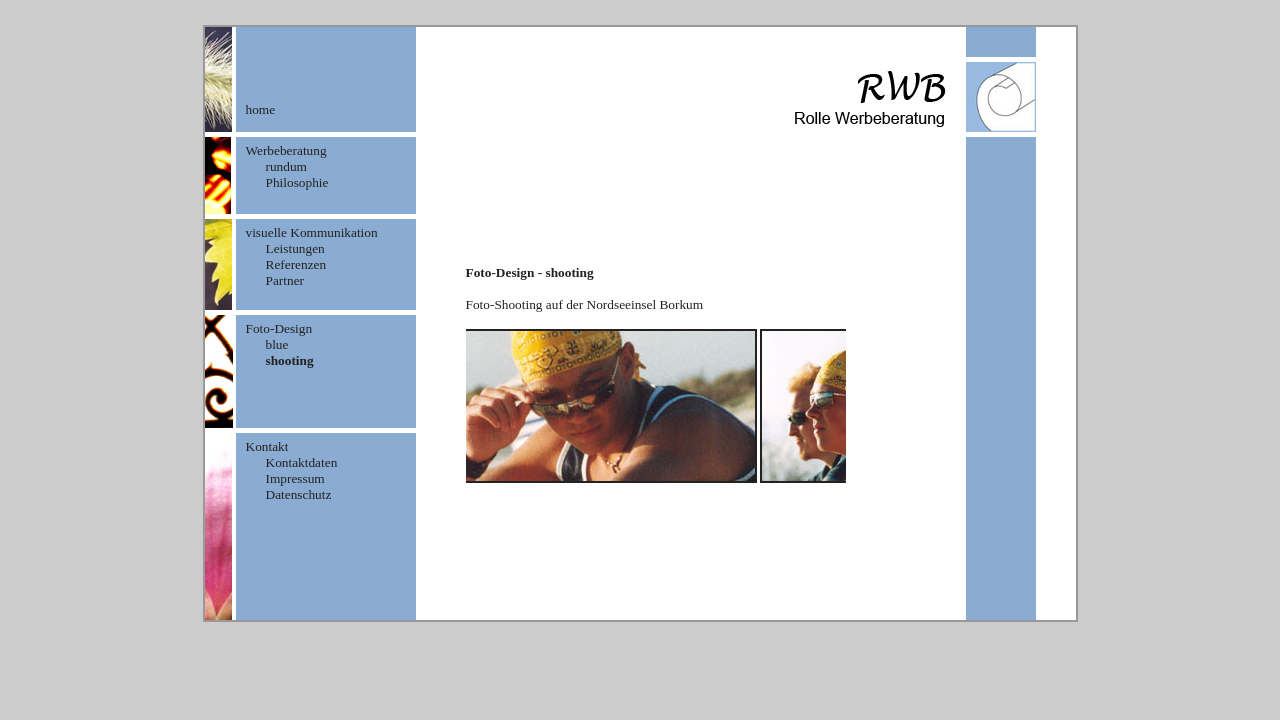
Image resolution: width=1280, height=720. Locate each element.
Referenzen (296, 264)
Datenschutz (299, 494)
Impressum (295, 478)
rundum (286, 166)
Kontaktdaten (302, 462)
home (261, 109)
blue (277, 344)
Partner (285, 280)
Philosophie (297, 182)
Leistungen (295, 248)
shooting (290, 360)
